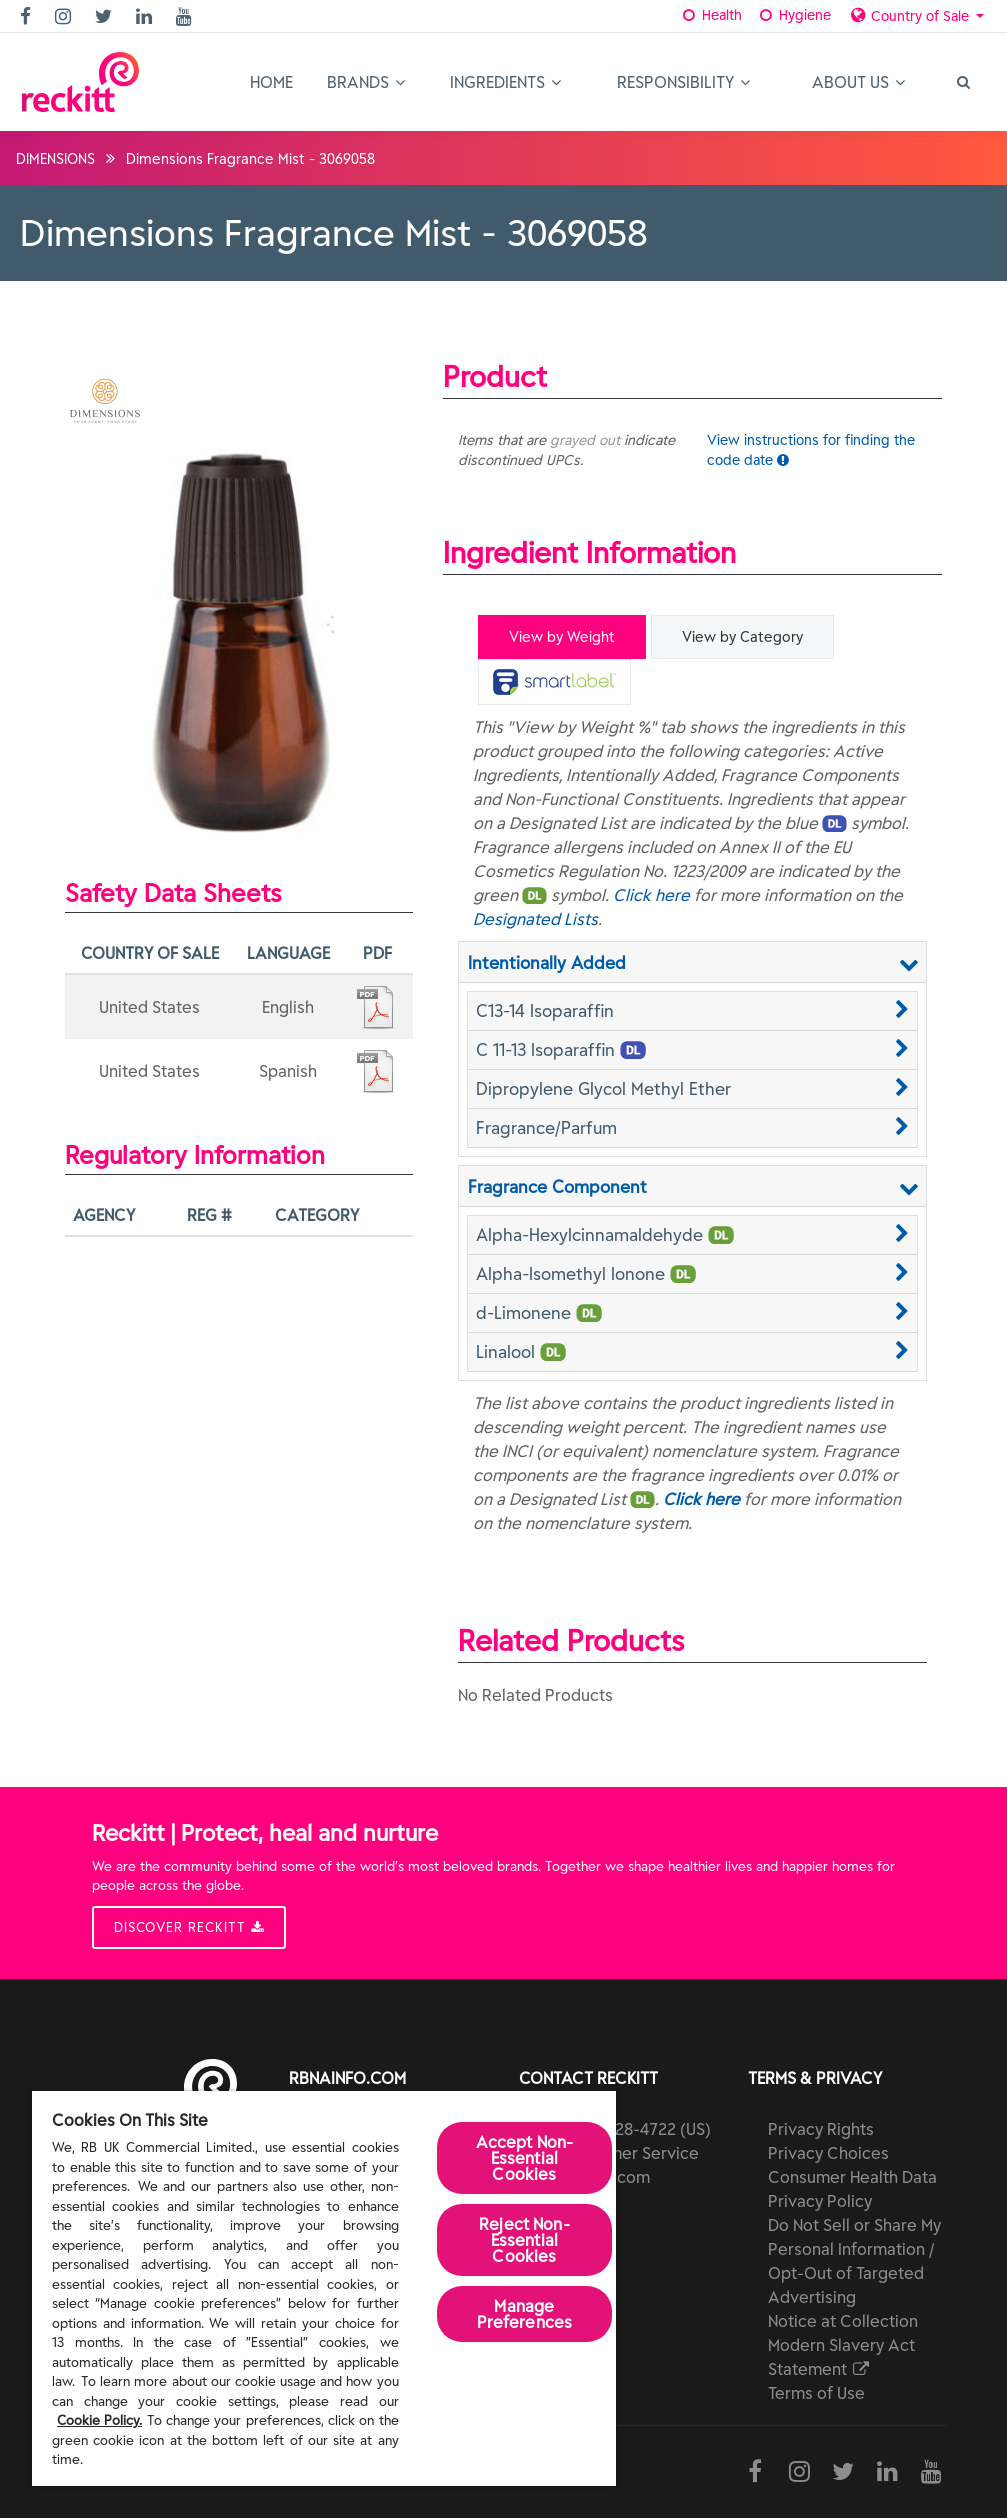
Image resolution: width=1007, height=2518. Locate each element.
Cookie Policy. (99, 2420)
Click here (651, 895)
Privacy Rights (821, 2129)
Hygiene (793, 15)
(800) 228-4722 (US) (637, 2129)
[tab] (554, 682)
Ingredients (505, 82)
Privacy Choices (828, 2153)
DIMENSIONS (55, 159)
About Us (858, 82)
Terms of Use (816, 2393)
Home (271, 82)
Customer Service (631, 2153)
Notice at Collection (843, 2321)
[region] (324, 2288)
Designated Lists (535, 919)
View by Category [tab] (742, 637)
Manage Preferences (525, 2314)
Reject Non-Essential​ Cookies (524, 2240)
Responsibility (683, 82)
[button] (692, 1011)
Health (711, 15)
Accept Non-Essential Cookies (525, 2158)
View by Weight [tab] (562, 637)
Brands (366, 82)
